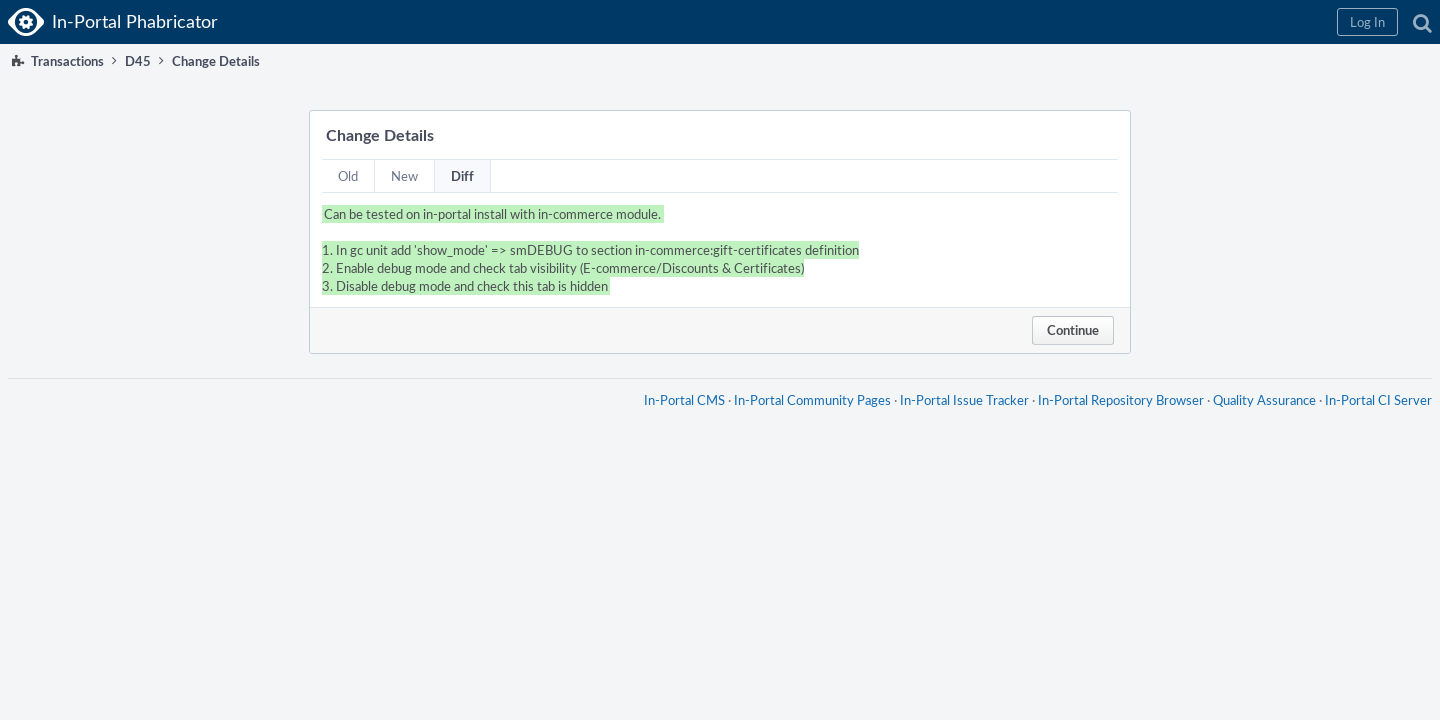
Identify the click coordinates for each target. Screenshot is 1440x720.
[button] (1101, 22)
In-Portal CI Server (1370, 420)
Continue (1073, 330)
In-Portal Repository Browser (1113, 420)
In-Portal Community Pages (804, 420)
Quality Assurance (1256, 420)
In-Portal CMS (676, 420)
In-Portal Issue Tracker (956, 420)
